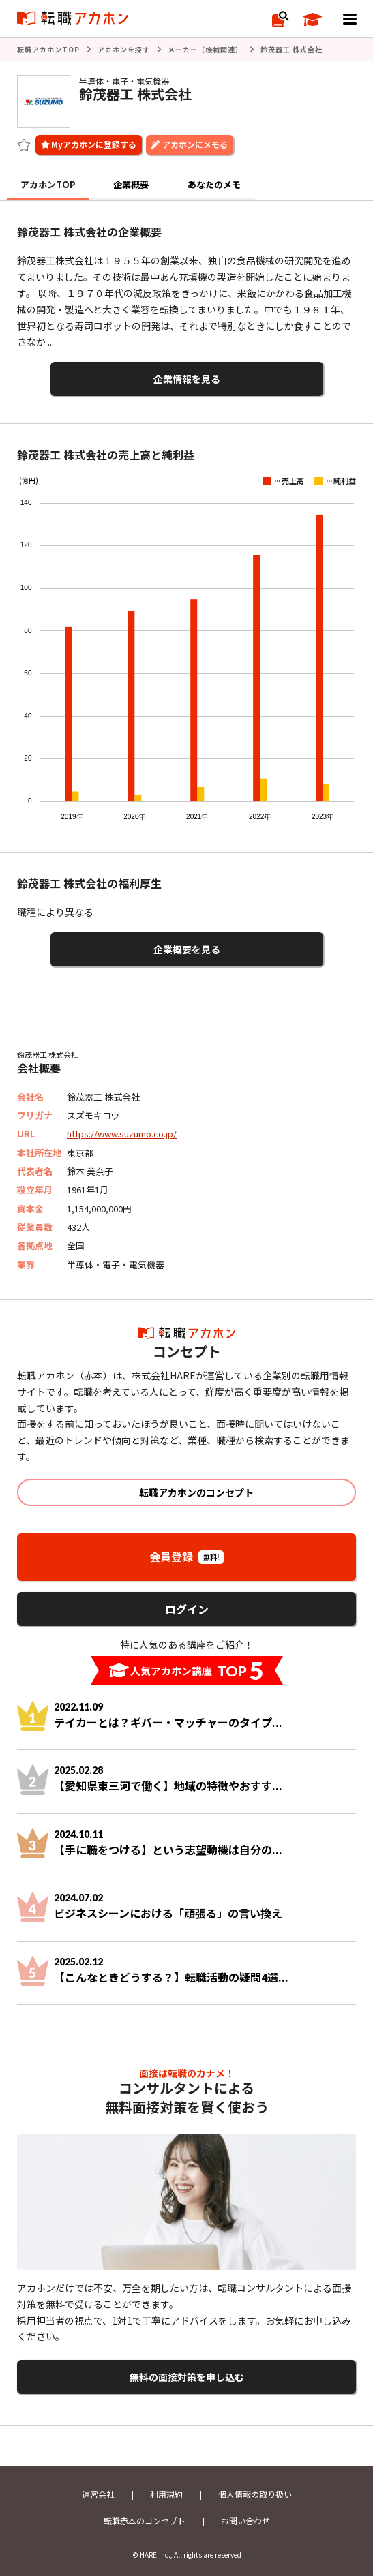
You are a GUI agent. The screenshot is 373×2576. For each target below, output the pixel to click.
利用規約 (166, 2494)
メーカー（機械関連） (205, 49)
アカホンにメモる (195, 144)
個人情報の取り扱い (255, 2494)
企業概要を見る (186, 949)
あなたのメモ (214, 184)
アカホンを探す (124, 49)
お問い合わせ (245, 2520)
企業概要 (131, 184)
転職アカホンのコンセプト (196, 1492)
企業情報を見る (186, 379)
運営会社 (98, 2494)
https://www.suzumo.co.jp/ (122, 1133)
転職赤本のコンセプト (144, 2520)
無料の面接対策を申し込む (187, 2377)
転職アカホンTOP (48, 49)
